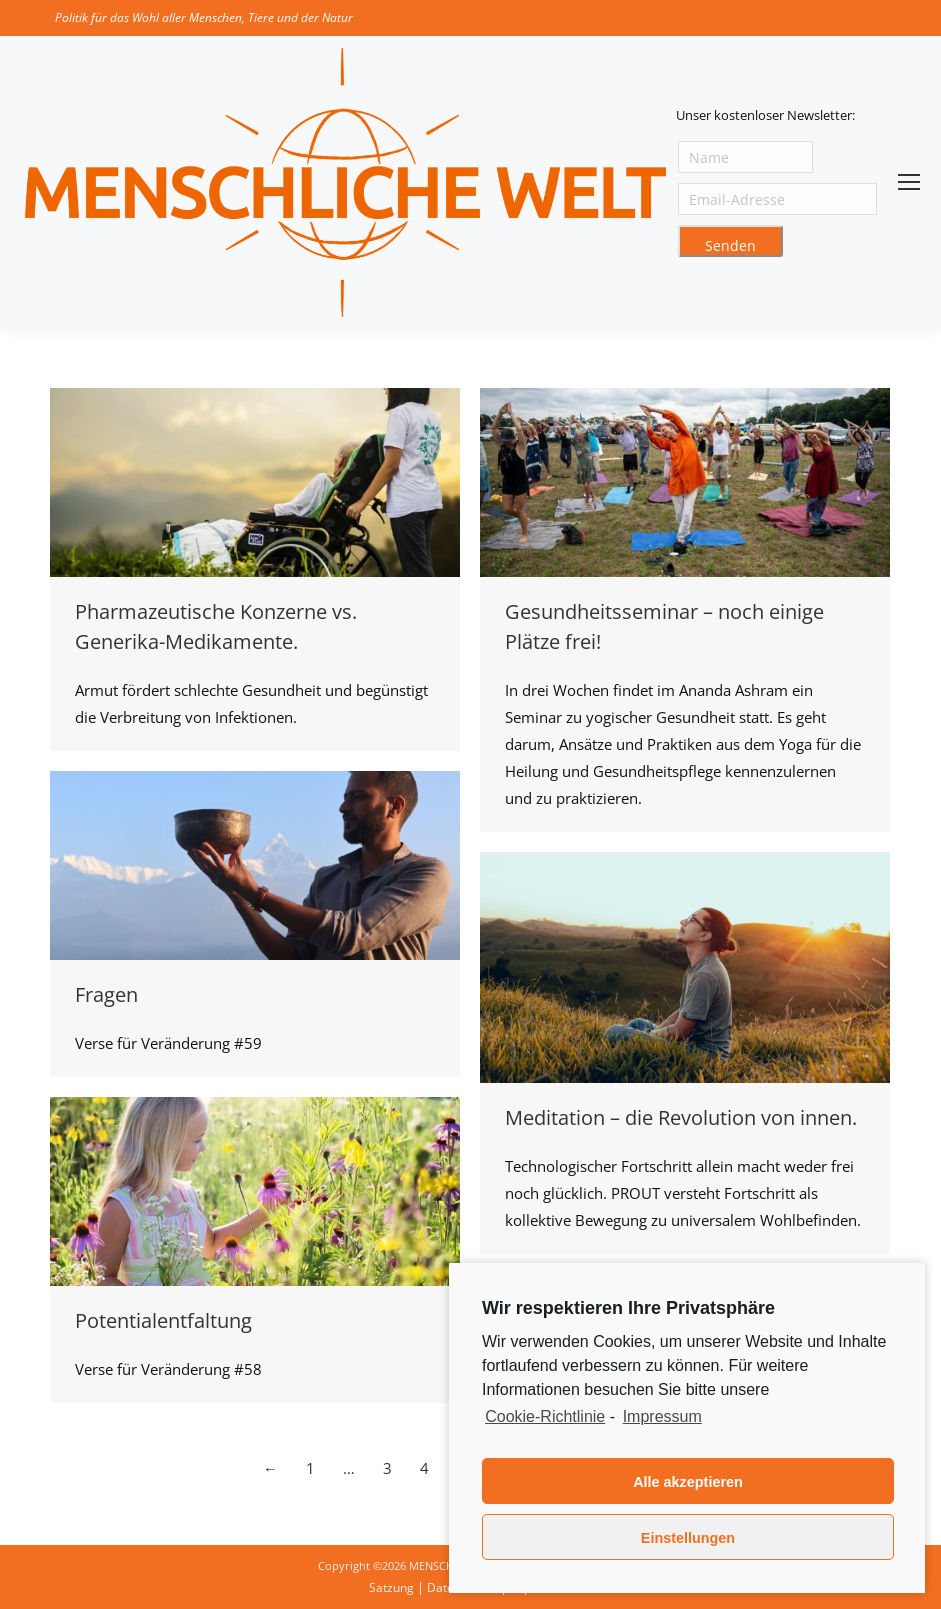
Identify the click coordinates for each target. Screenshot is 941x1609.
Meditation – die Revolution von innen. (681, 1117)
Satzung (391, 1587)
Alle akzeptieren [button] (688, 1482)
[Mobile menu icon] (909, 182)
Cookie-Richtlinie (545, 1416)
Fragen (106, 994)
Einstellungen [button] (688, 1538)
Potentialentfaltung (163, 1320)
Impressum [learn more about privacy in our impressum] (662, 1416)
